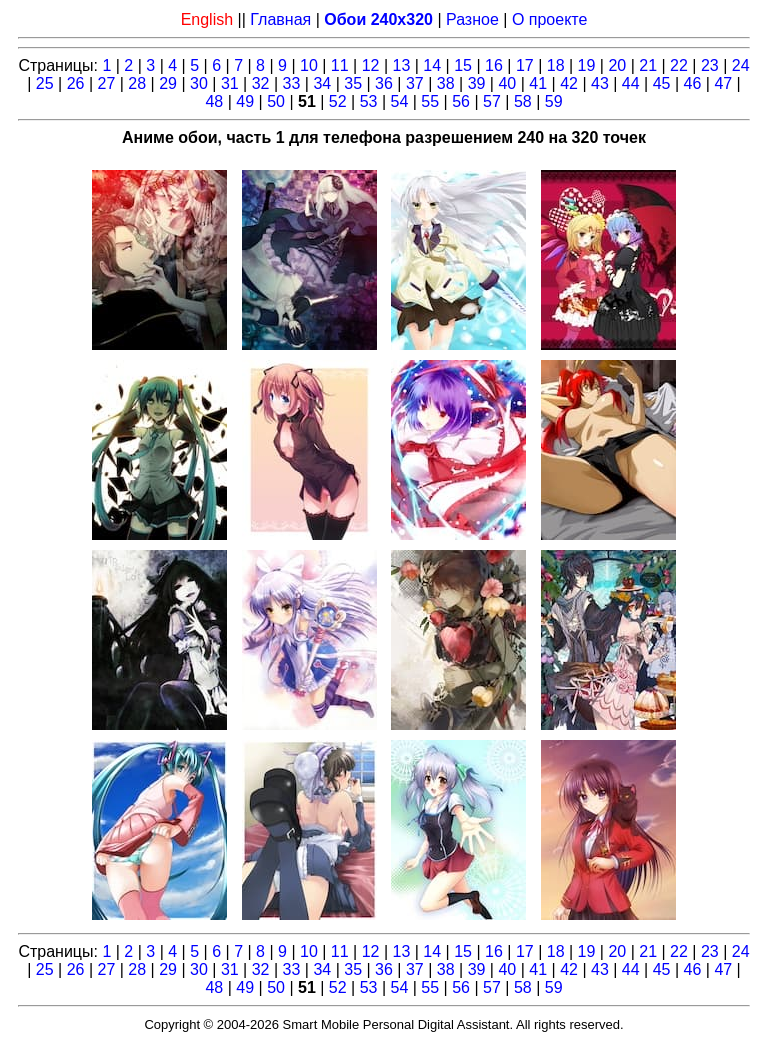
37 (415, 83)
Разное (472, 19)
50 (276, 101)
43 (600, 83)
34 (322, 83)
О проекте (549, 19)
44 (631, 83)
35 (353, 83)
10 (309, 65)
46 (693, 83)
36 (384, 83)
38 (446, 83)
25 (45, 83)
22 (679, 65)
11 (340, 65)
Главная (280, 19)
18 (556, 65)
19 (587, 65)
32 (261, 83)
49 (245, 101)
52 (338, 101)
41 (538, 83)
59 (554, 101)
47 (723, 83)
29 (168, 83)
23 (710, 65)
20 (617, 65)
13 (402, 65)
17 (525, 65)
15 (463, 65)
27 (107, 83)
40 (507, 83)
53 (369, 101)
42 (569, 83)
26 (76, 83)
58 (523, 101)
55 (430, 101)
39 (477, 83)
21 (648, 65)
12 (371, 65)
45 (662, 83)
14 (432, 65)
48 (214, 101)
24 (741, 65)
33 (292, 83)
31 (230, 83)
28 (137, 83)
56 (461, 101)
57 (492, 101)
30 (199, 83)
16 (494, 65)
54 (400, 101)
